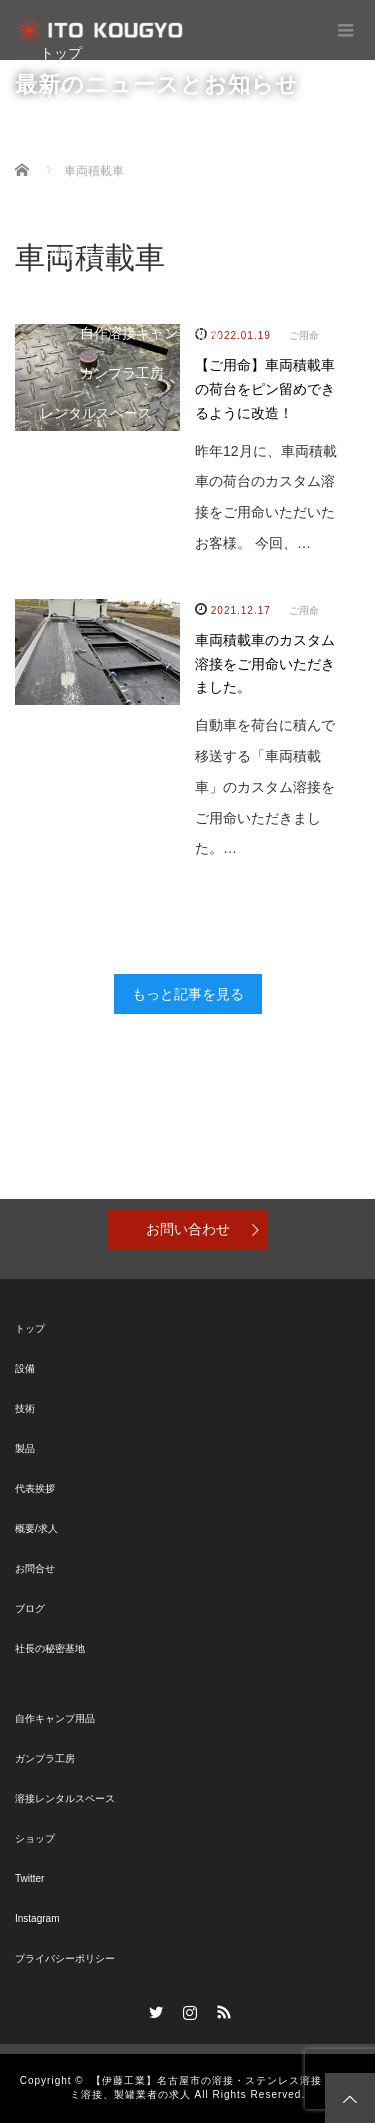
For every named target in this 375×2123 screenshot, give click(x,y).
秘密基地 (68, 293)
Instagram (37, 1918)
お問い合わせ (188, 1229)
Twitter (29, 1878)
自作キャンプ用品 (55, 1718)
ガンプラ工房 (122, 373)
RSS (221, 2009)
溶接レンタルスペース (65, 1798)
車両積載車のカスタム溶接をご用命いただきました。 (265, 664)
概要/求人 (36, 1528)
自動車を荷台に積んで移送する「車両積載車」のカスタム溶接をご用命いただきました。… (265, 786)
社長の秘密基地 (50, 1648)
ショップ (68, 453)
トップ (61, 53)
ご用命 (304, 610)
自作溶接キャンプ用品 (150, 333)
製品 (54, 173)
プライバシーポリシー (65, 1958)
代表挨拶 (35, 1488)
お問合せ (68, 253)
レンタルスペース (96, 413)
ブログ (61, 213)
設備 (54, 93)
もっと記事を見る (188, 994)
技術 (54, 133)
